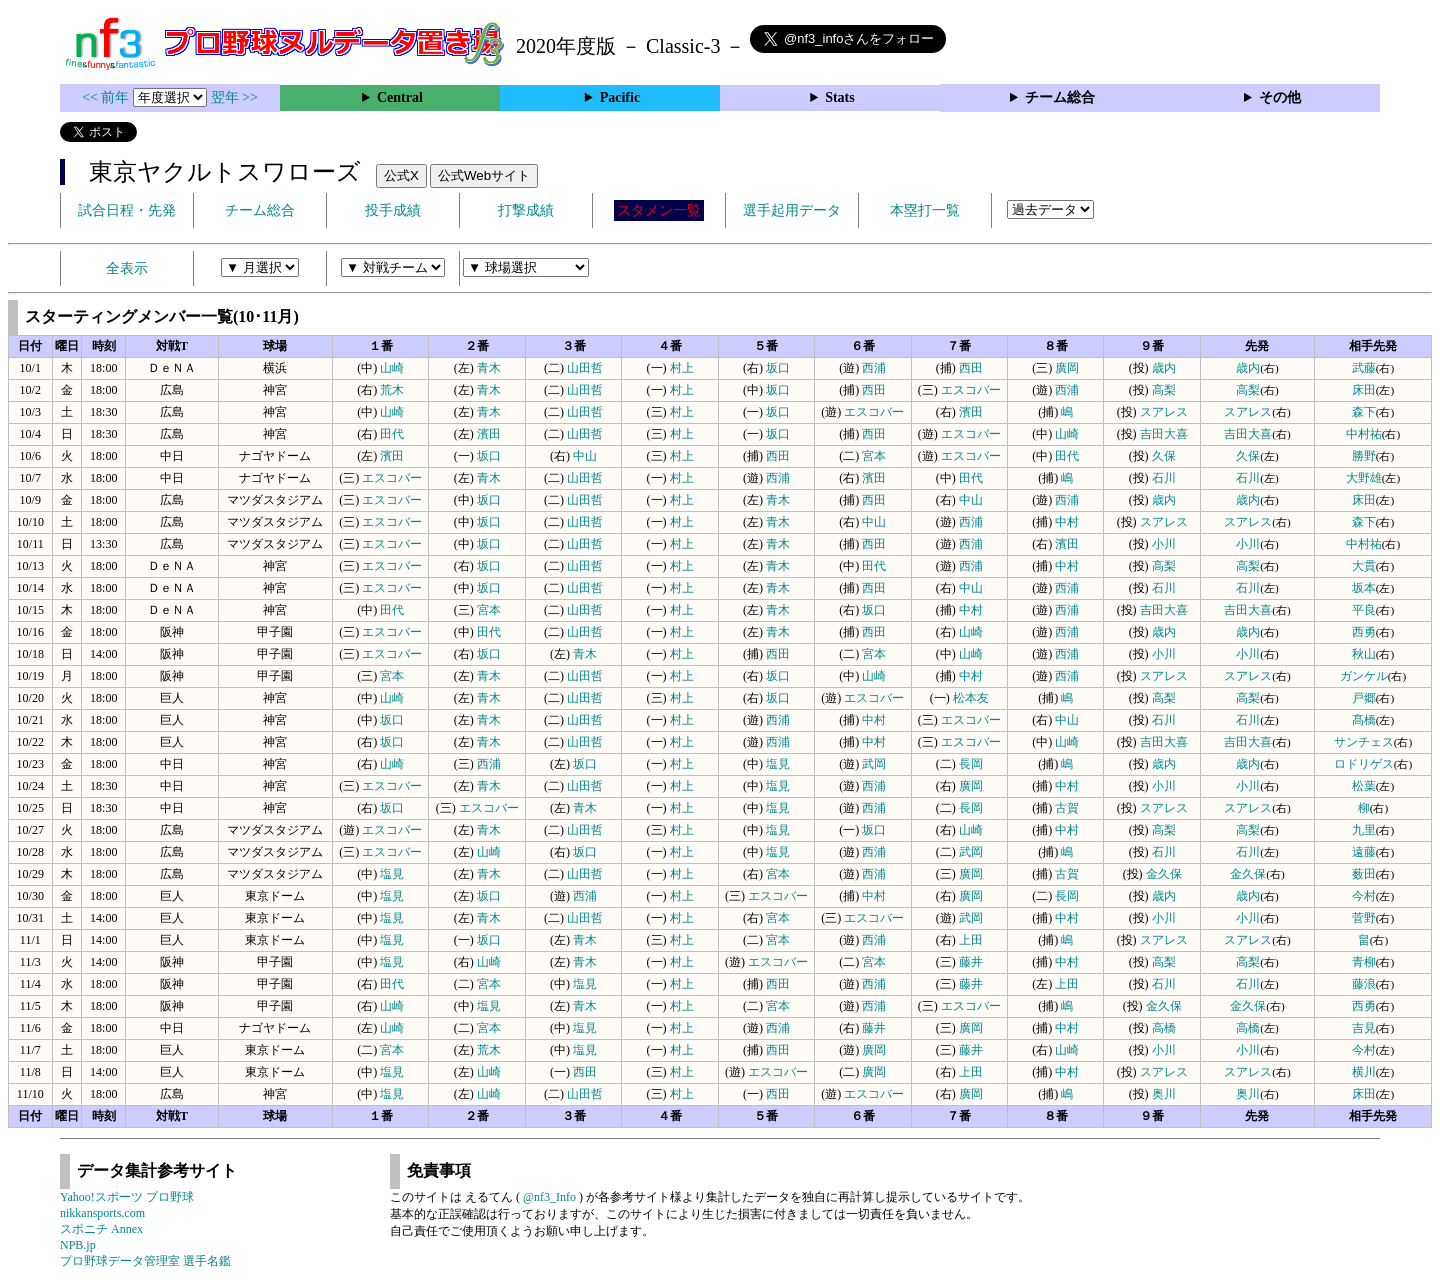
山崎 (392, 368)
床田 (1364, 390)
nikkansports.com (102, 1213)
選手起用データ (792, 210)
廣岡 (1067, 368)
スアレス (1164, 412)
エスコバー (971, 390)
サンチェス (1364, 742)
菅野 (1364, 918)
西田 (971, 368)
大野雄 (1364, 478)
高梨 (1164, 390)
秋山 (1364, 654)
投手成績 (393, 210)
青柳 (1364, 962)
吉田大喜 (1164, 434)
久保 (1164, 456)
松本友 (971, 698)
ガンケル (1364, 676)
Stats (840, 97)
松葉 (1364, 786)
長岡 (971, 764)
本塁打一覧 (925, 210)
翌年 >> (234, 97)
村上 (682, 368)
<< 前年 (107, 97)
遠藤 (1364, 852)
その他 (1280, 97)
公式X (401, 175)
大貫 (1364, 566)
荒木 (392, 390)
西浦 (874, 368)
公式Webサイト (484, 175)
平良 (1364, 610)
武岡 (874, 764)
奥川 (1164, 1094)
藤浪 (1364, 984)
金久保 (1164, 874)
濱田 (971, 412)
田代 (392, 434)
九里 (1364, 830)
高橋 (1164, 1028)
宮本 (874, 456)
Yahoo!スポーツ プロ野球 (127, 1197)
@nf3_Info (549, 1197)
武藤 (1364, 368)
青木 (489, 368)
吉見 (1364, 1028)
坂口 (778, 368)
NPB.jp (78, 1245)
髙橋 (1364, 720)
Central (400, 97)
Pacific (620, 97)
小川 (1164, 544)
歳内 (1164, 368)
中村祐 (1364, 434)
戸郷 (1364, 698)
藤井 (971, 962)
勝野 (1364, 456)
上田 (971, 940)
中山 (585, 456)
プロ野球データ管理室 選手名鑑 (145, 1261)
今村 (1364, 896)
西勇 (1364, 632)
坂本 (1364, 588)
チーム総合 (1060, 97)
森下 (1364, 412)
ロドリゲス (1364, 764)
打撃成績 (526, 210)
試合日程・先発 (127, 210)
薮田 (1364, 874)
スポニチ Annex (101, 1229)
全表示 (127, 268)
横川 (1364, 1072)
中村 (1067, 522)
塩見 (778, 764)
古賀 (1067, 808)
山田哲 (585, 368)
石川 (1164, 478)
